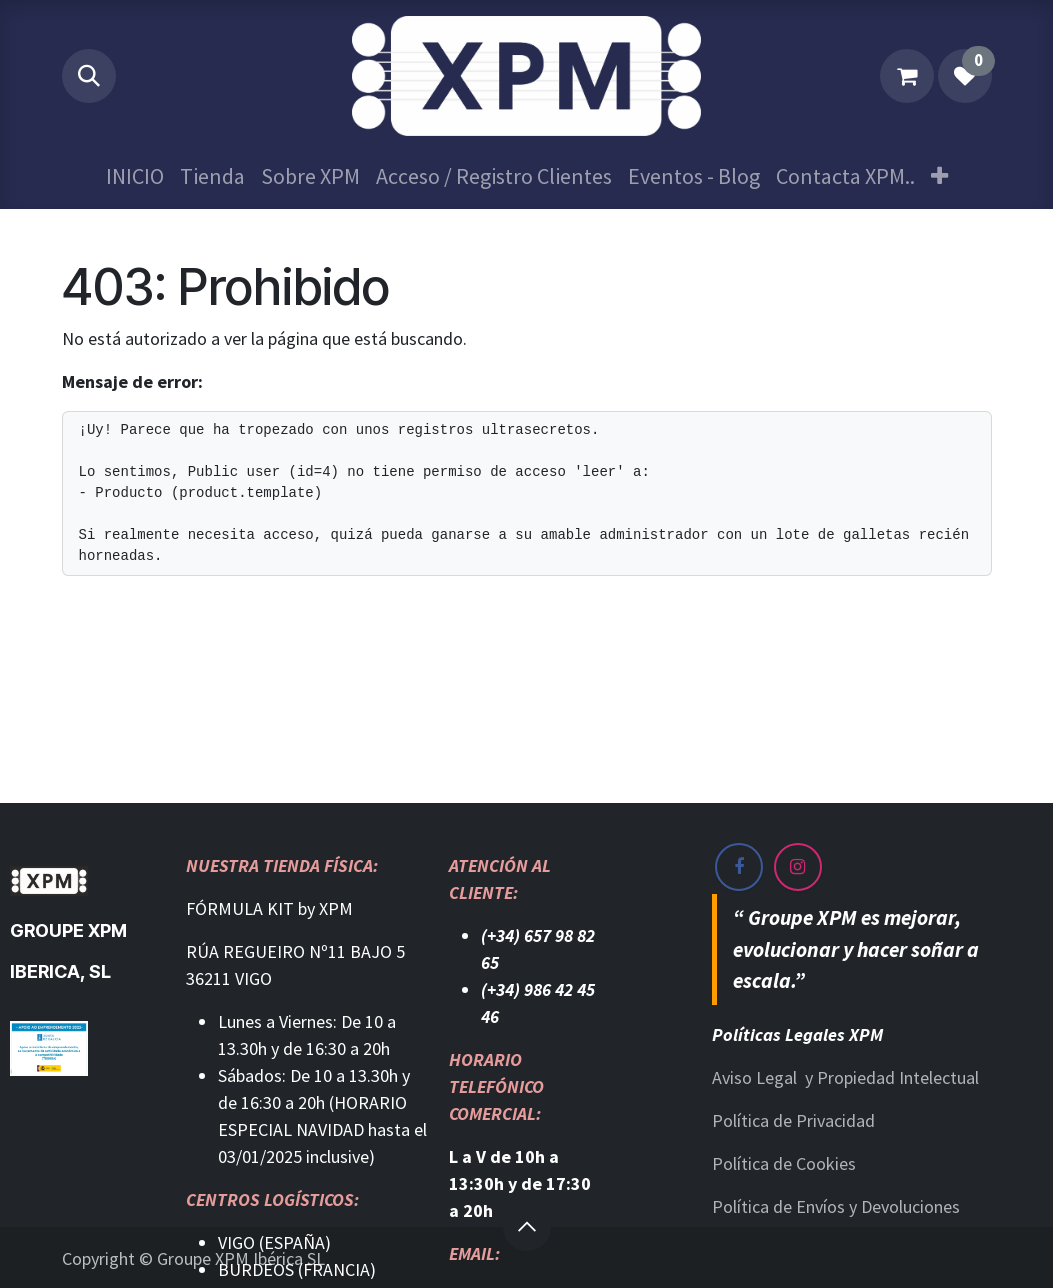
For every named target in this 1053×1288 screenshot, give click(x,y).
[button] (89, 76)
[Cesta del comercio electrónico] (907, 76)
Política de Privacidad (793, 1120)
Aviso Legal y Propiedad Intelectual (845, 1077)
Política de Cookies (784, 1163)
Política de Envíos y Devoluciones (836, 1206)
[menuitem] (135, 176)
